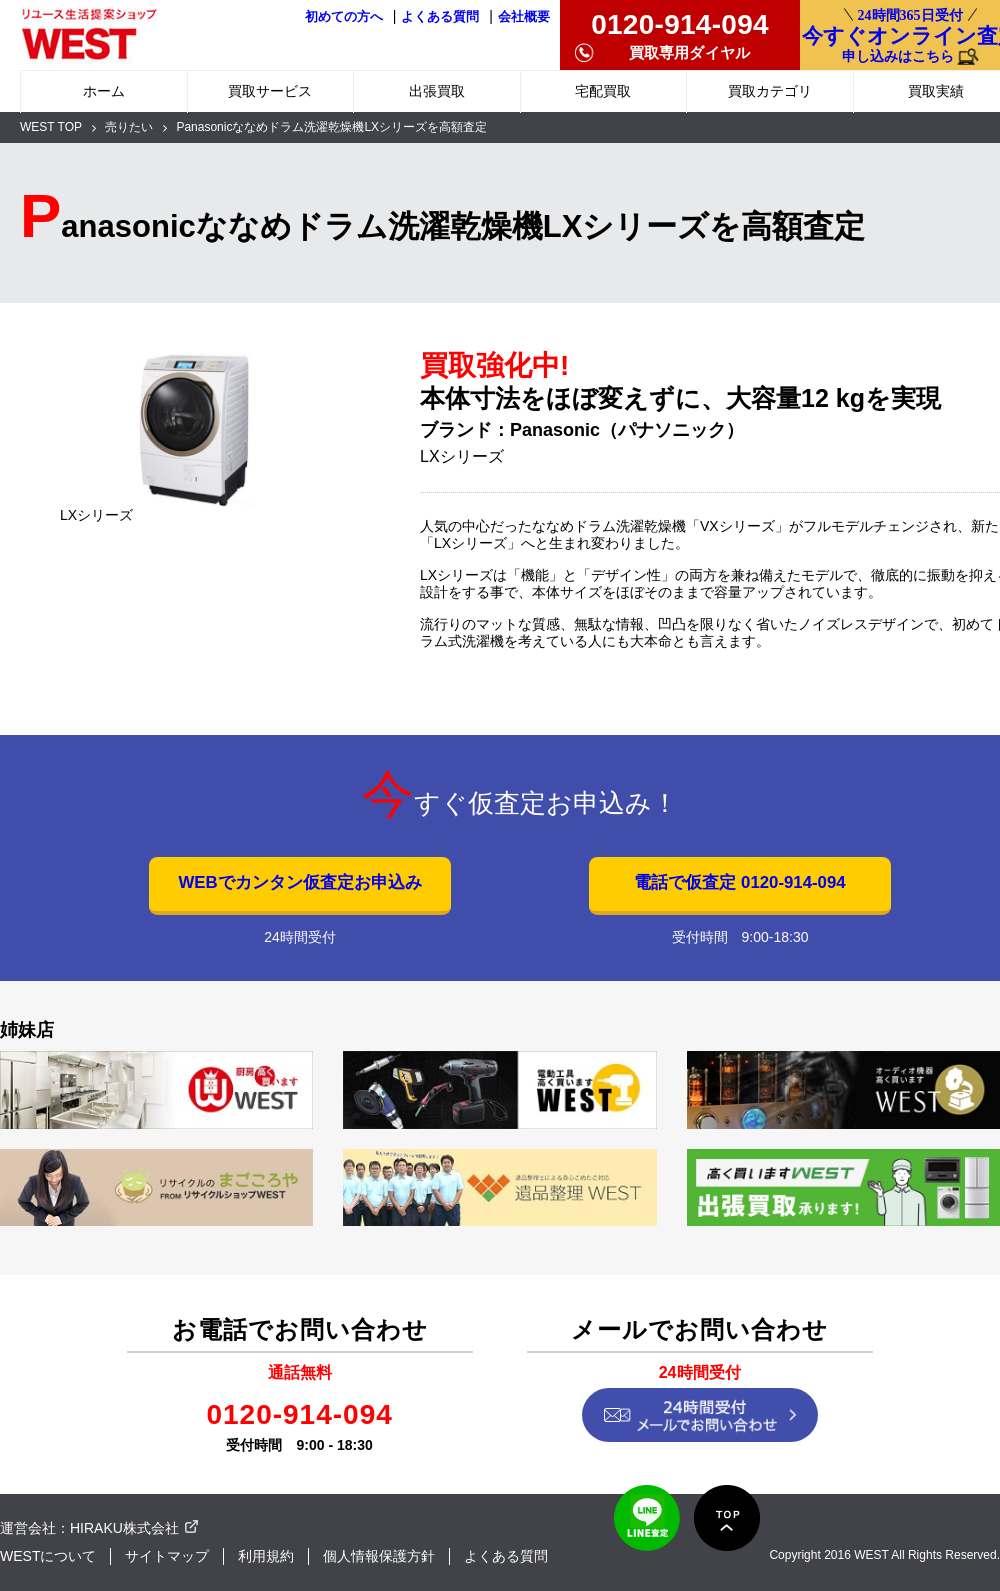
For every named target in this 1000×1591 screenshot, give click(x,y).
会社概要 (524, 17)
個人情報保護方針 (379, 1556)
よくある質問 (440, 17)
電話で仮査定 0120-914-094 (739, 882)
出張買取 (437, 91)
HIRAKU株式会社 (124, 1528)
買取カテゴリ (770, 91)
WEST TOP (51, 127)
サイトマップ (167, 1556)
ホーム (104, 91)
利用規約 (266, 1556)
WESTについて (48, 1556)
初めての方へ (344, 17)
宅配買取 (603, 91)
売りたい (129, 127)
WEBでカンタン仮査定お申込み (299, 882)
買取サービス (270, 91)
